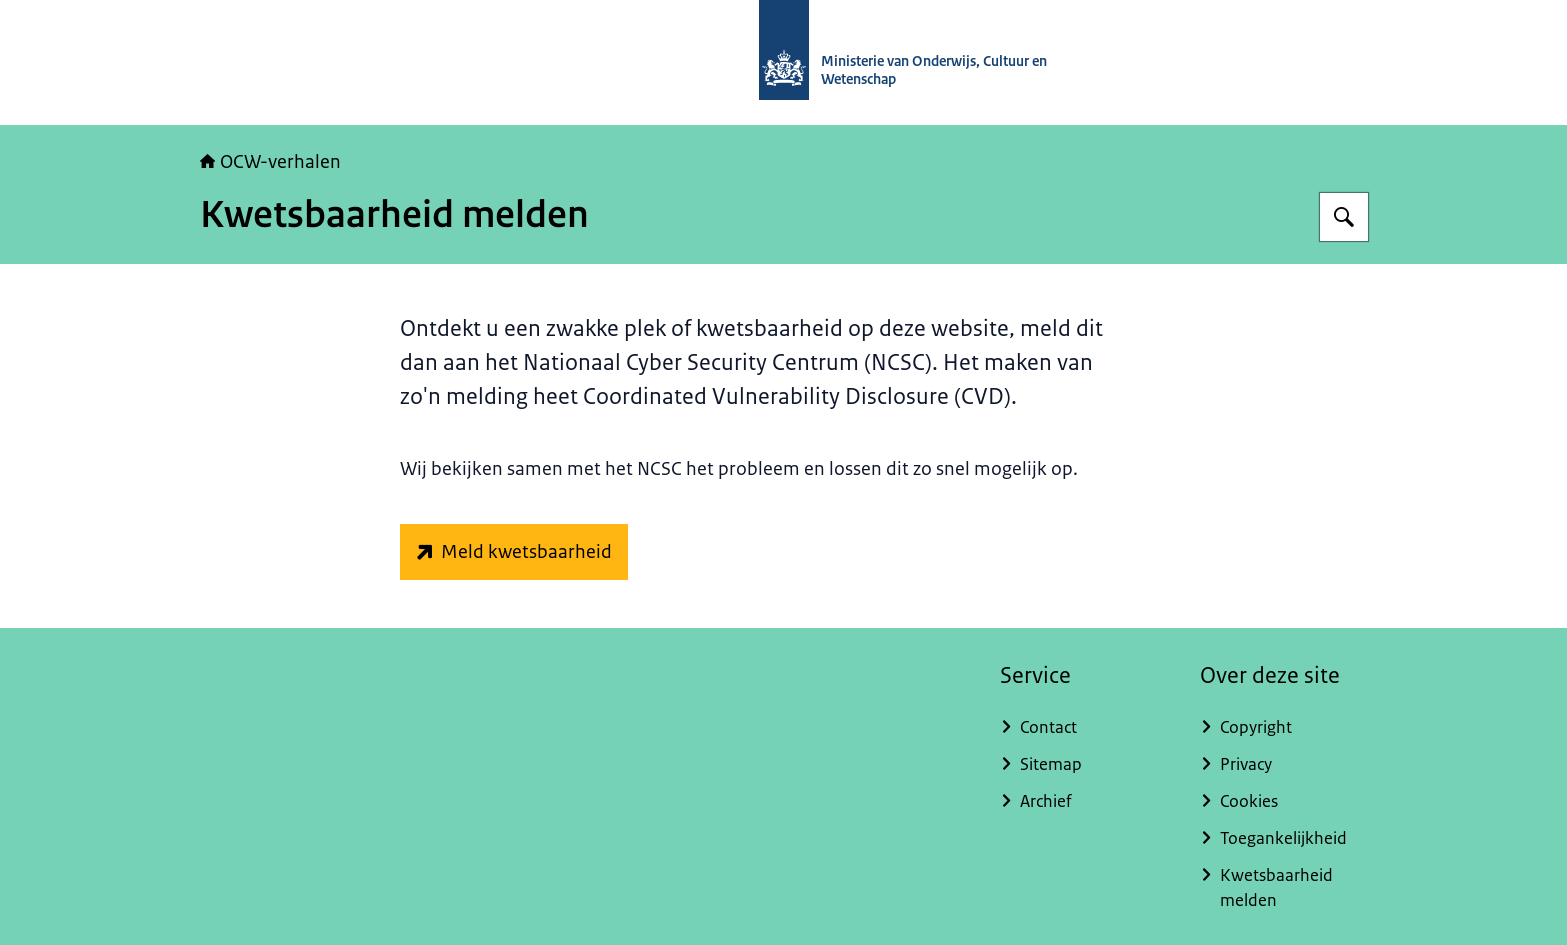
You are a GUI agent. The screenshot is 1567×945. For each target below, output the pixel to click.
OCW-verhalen (270, 162)
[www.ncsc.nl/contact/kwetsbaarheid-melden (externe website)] (514, 552)
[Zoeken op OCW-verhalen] (1344, 217)
